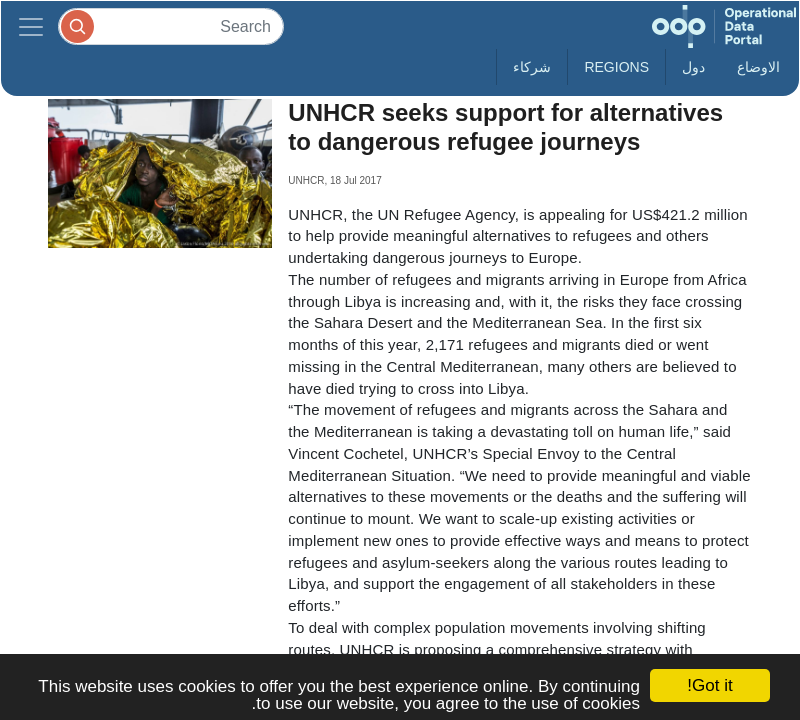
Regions (616, 67)
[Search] (171, 26)
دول (693, 67)
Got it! (709, 685)
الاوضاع (758, 67)
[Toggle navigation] (31, 26)
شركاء (532, 67)
